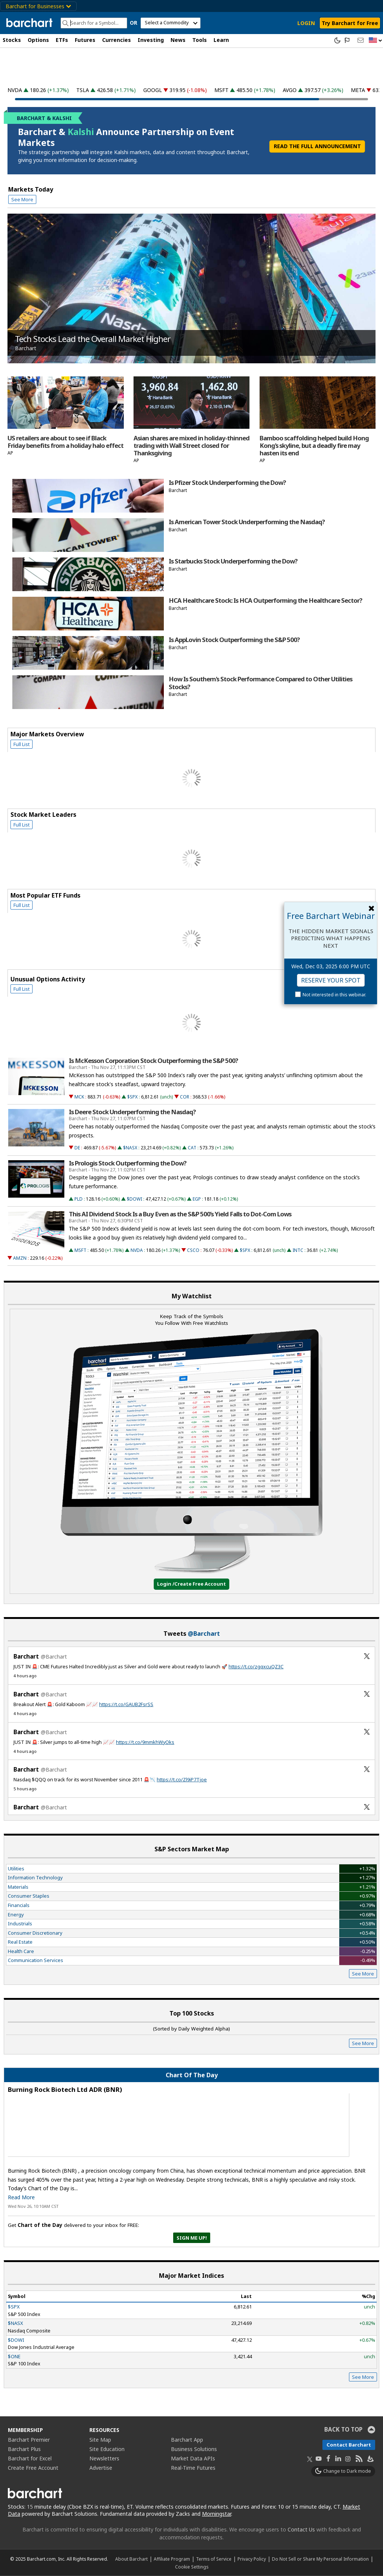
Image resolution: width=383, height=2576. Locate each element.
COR (184, 1097)
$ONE (14, 2356)
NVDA (14, 90)
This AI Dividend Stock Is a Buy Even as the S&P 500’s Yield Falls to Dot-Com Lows (180, 1214)
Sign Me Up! (192, 2237)
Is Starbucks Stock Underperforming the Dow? (233, 561)
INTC (297, 1250)
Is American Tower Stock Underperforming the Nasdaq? (247, 522)
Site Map (100, 2439)
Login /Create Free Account (191, 1583)
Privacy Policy (252, 2559)
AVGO (290, 90)
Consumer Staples (28, 1895)
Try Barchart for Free (350, 23)
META (358, 90)
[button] (375, 40)
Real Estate (20, 1941)
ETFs (62, 39)
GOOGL (152, 90)
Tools (199, 39)
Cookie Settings (191, 2567)
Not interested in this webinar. (334, 994)
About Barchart (131, 2559)
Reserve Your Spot (331, 980)
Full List (21, 744)
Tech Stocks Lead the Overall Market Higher (92, 339)
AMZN (20, 1258)
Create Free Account (33, 2467)
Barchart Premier (29, 2439)
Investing (151, 39)
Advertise (100, 2467)
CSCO (193, 1250)
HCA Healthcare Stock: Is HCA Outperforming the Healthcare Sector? (265, 600)
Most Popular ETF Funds (45, 895)
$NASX (130, 1148)
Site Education (107, 2449)
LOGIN (306, 23)
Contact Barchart (349, 2444)
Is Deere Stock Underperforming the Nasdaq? (132, 1112)
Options (38, 39)
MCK (79, 1097)
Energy (16, 1914)
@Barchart (204, 1633)
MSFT (221, 90)
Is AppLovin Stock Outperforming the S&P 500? (234, 640)
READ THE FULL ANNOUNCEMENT (317, 146)
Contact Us (301, 2529)
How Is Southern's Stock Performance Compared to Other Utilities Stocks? (260, 682)
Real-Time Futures (193, 2467)
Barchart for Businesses (38, 6)
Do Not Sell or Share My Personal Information (320, 2559)
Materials (18, 1886)
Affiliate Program (172, 2559)
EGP (197, 1199)
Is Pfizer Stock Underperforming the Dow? (227, 482)
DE (77, 1148)
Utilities (16, 1868)
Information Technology (35, 1877)
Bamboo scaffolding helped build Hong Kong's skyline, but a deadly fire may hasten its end (314, 445)
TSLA (82, 90)
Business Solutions (194, 2449)
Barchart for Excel (30, 2458)
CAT (192, 1148)
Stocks (12, 39)
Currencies (116, 39)
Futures (85, 39)
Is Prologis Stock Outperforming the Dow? (127, 1163)
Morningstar (216, 2513)
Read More (21, 2197)
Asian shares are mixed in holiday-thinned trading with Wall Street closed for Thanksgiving (191, 445)
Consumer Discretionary (35, 1932)
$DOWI (134, 1199)
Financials (19, 1905)
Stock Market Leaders (43, 814)
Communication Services (35, 1960)
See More (22, 199)
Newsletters (104, 2458)
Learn (221, 39)
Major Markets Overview (47, 734)
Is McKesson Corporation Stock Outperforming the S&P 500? (153, 1060)
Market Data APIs (193, 2458)
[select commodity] (170, 23)
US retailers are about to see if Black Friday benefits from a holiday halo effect (65, 441)
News (178, 39)
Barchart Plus (24, 2449)
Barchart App (187, 2439)
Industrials (20, 1923)
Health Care (21, 1951)
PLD (78, 1199)
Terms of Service (214, 2559)
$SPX (132, 1097)
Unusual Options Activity (47, 979)
